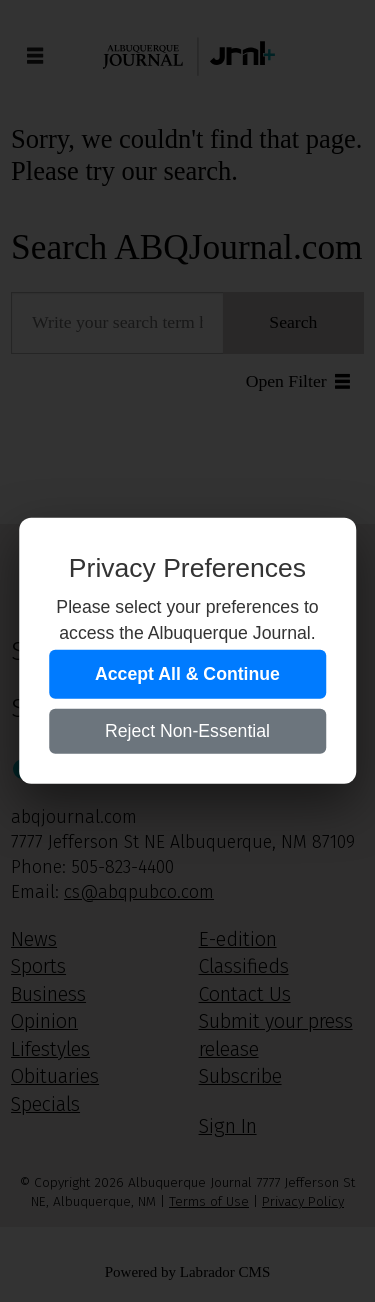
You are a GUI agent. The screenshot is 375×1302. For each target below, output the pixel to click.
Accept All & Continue (187, 674)
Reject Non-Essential (187, 731)
